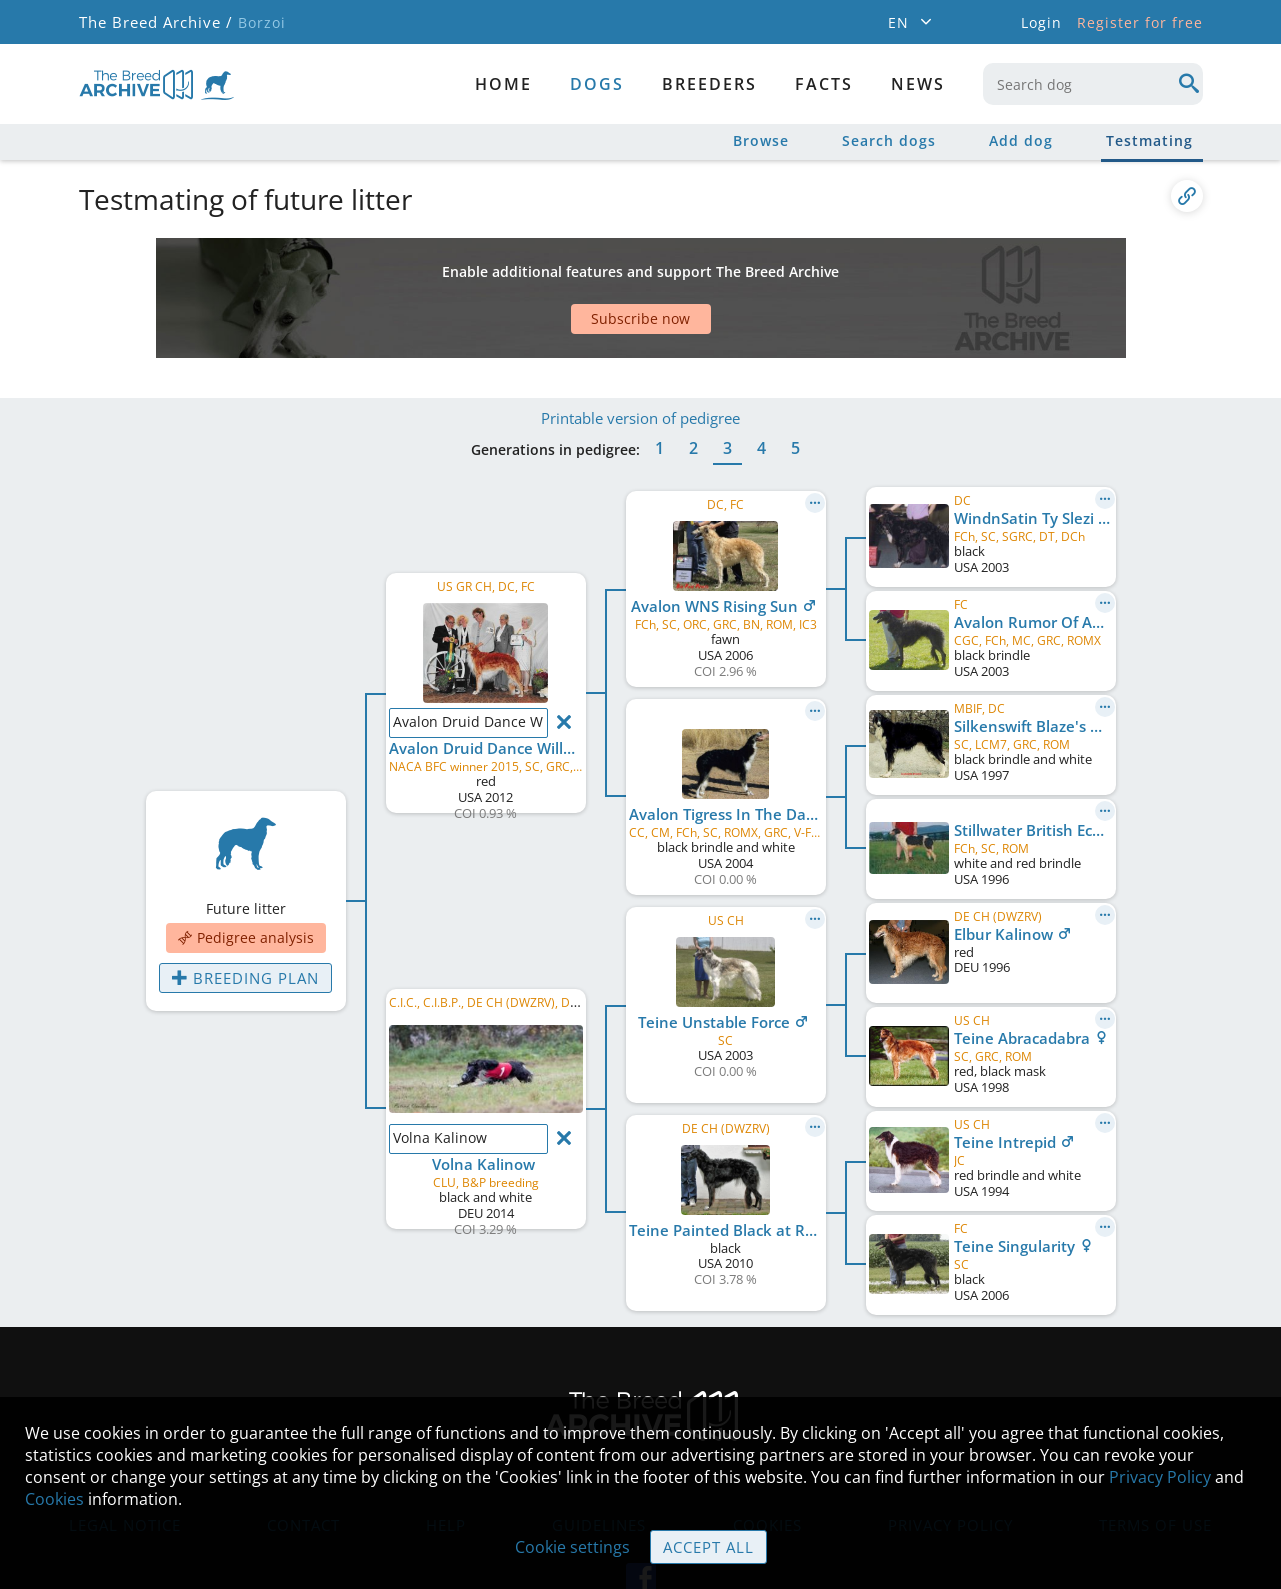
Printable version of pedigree (640, 357)
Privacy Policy (1160, 1478)
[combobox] (1093, 84)
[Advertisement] (564, 273)
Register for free (1140, 22)
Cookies (54, 1500)
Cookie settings (573, 1548)
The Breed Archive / (154, 22)
